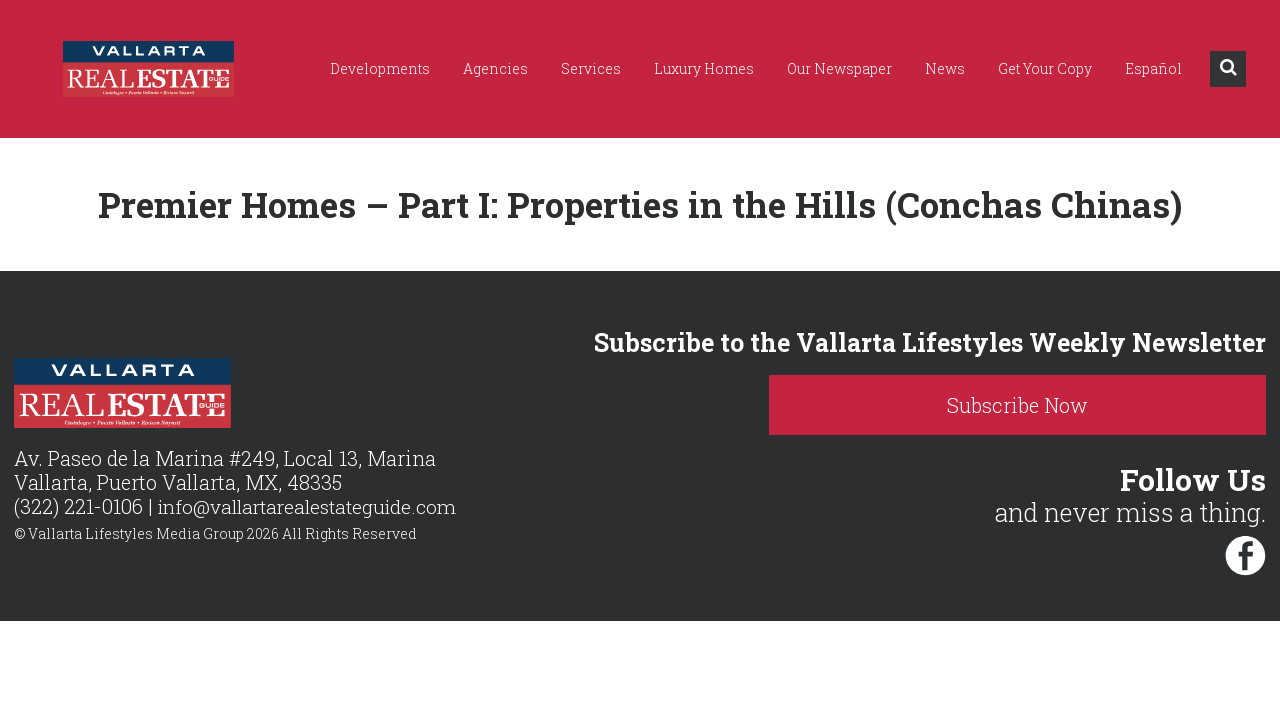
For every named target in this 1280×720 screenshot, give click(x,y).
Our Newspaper (839, 68)
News (945, 68)
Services (591, 68)
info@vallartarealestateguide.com (315, 507)
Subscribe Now (1109, 405)
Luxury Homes (704, 68)
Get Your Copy (1045, 68)
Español (1153, 68)
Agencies (495, 68)
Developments (380, 68)
